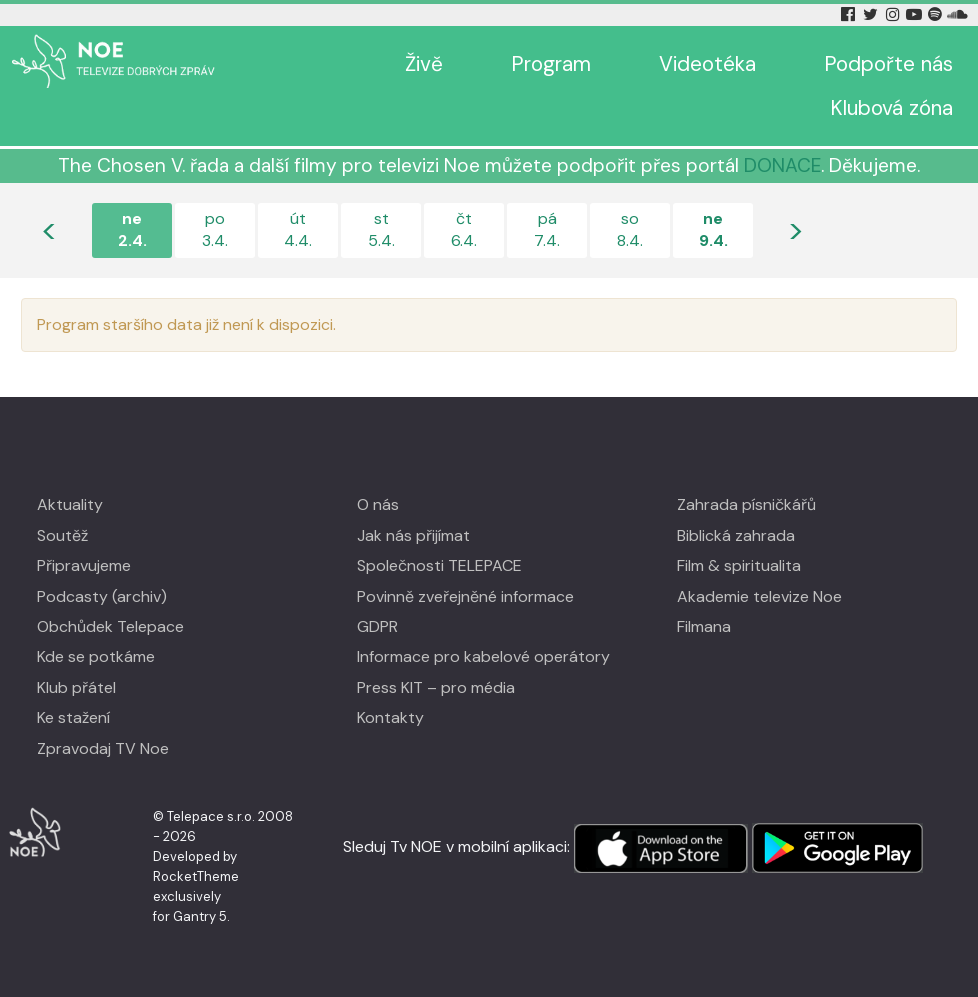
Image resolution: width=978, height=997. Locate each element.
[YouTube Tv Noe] (916, 14)
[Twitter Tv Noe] (872, 14)
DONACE (782, 165)
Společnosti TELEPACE (439, 565)
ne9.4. (713, 229)
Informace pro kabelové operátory (483, 656)
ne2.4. (132, 229)
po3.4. (215, 229)
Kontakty (390, 717)
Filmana (704, 626)
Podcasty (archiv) (102, 596)
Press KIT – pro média (436, 687)
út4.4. (298, 229)
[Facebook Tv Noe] (850, 14)
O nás (378, 504)
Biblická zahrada (736, 535)
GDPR (377, 626)
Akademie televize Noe (759, 596)
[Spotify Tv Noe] (937, 14)
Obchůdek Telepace (110, 626)
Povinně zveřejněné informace (465, 596)
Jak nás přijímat (413, 535)
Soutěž (62, 535)
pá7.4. (547, 229)
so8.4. (630, 229)
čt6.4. (464, 229)
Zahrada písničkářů (746, 504)
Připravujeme (84, 565)
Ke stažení (73, 717)
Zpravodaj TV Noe (103, 748)
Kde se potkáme (96, 656)
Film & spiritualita (739, 565)
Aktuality (70, 504)
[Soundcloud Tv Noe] (957, 14)
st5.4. (381, 229)
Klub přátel (76, 687)
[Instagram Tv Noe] (896, 14)
